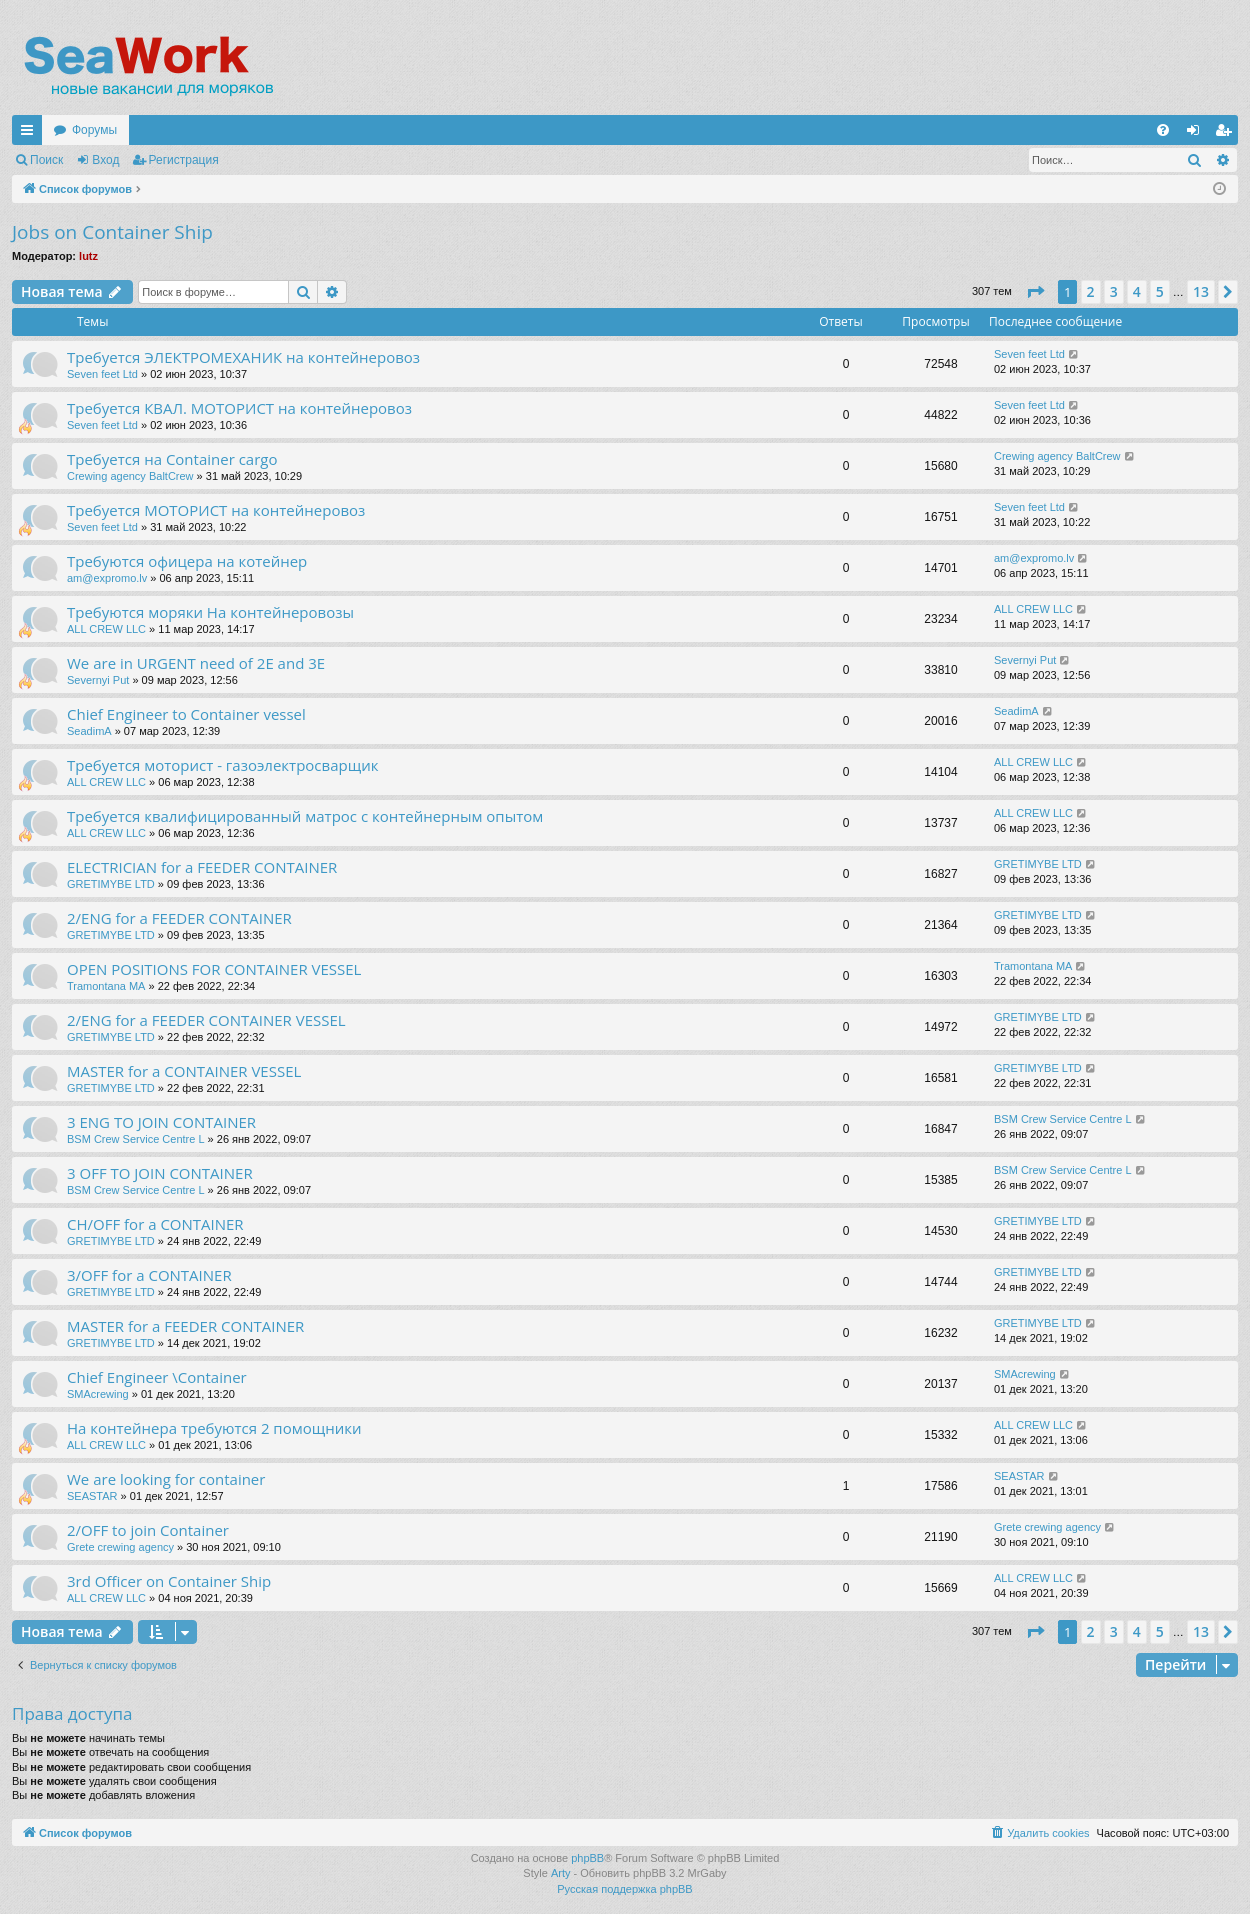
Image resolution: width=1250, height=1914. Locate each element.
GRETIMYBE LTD (111, 884)
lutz (88, 256)
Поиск (46, 160)
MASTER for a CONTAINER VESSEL (184, 1071)
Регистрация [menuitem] (1227, 134)
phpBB (587, 1858)
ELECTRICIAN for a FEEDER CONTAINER (202, 867)
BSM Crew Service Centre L (136, 1139)
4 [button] (1137, 291)
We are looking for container (166, 1479)
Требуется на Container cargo (172, 459)
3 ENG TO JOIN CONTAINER (161, 1122)
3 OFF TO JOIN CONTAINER (160, 1173)
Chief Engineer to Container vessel (186, 714)
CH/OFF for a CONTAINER (155, 1224)
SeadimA (89, 731)
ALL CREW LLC (106, 629)
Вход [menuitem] (1197, 134)
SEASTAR (92, 1496)
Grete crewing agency (120, 1547)
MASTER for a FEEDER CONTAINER (185, 1326)
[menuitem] (1163, 130)
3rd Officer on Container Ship (169, 1581)
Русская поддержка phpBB (624, 1889)
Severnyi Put (99, 680)
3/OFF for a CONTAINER (149, 1275)
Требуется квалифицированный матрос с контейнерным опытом (305, 816)
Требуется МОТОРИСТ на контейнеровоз (216, 510)
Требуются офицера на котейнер (187, 561)
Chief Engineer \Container (157, 1377)
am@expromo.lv (107, 578)
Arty (561, 1873)
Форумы (94, 130)
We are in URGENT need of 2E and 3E (196, 663)
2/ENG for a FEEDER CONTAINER (179, 918)
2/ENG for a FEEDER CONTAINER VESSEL (206, 1020)
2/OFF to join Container (148, 1530)
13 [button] (1201, 291)
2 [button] (1091, 291)
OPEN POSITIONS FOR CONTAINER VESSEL (214, 969)
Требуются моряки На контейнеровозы (210, 612)
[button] (1035, 292)
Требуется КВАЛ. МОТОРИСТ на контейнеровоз (239, 408)
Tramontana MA (106, 986)
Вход (105, 160)
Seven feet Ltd (102, 374)
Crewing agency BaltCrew (130, 476)
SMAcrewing (98, 1394)
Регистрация (184, 160)
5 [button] (1160, 291)
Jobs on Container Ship (112, 232)
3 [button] (1114, 291)
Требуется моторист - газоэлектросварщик (222, 765)
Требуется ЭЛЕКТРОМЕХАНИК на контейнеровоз (243, 357)
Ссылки (31, 134)
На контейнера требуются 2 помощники (214, 1428)
